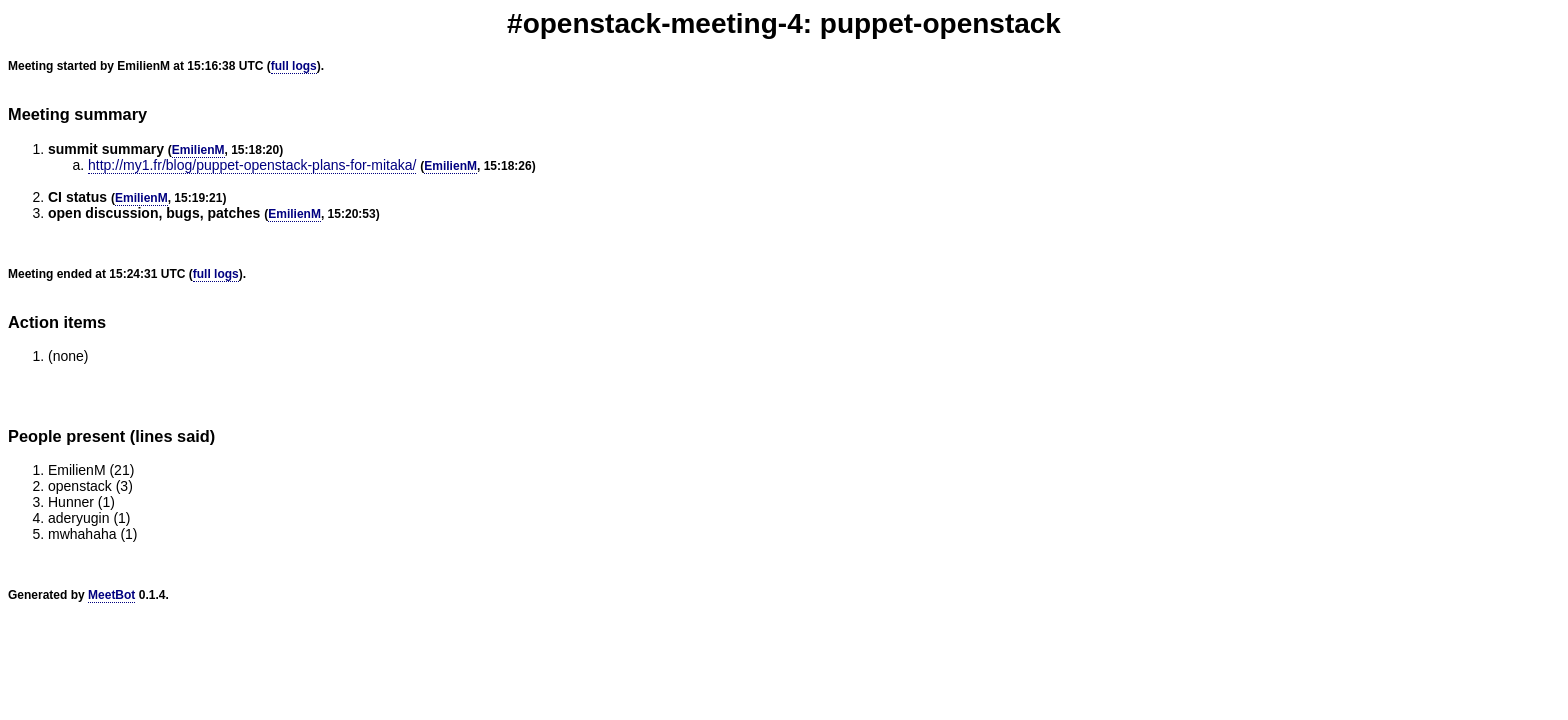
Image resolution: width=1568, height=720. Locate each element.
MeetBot (111, 595)
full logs (294, 66)
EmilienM (198, 150)
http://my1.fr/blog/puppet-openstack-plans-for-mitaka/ (252, 165)
